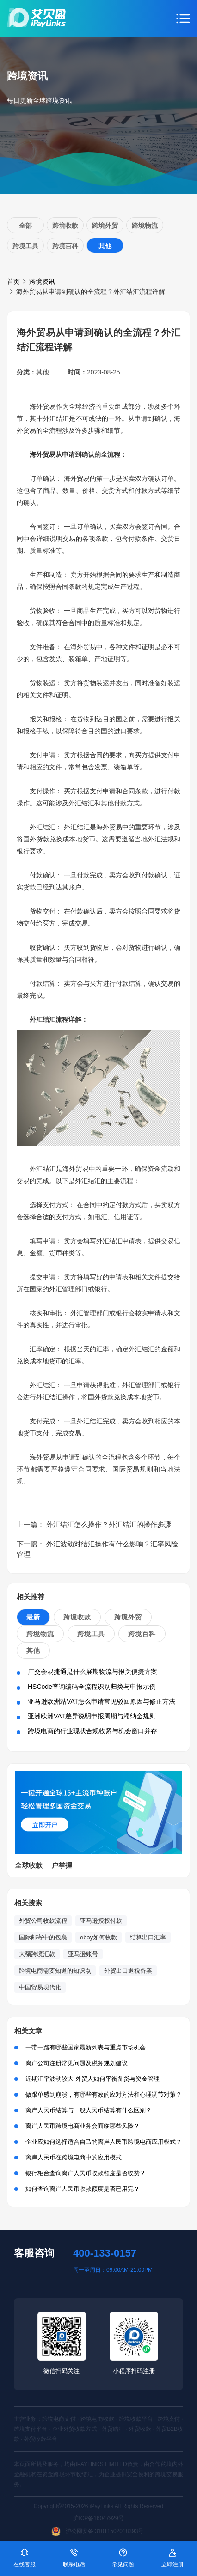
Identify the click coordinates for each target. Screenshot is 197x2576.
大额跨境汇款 (37, 1953)
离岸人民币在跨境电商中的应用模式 (73, 2157)
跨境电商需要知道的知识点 (55, 1970)
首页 (13, 281)
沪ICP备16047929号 (98, 2518)
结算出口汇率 (148, 1937)
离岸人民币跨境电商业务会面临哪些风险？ (82, 2125)
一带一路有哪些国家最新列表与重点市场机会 (85, 2047)
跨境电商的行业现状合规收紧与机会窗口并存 (92, 1731)
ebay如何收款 (98, 1937)
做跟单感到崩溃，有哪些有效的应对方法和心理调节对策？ (103, 2094)
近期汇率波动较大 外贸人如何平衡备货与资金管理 (92, 2078)
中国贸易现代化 (40, 1987)
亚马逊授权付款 (101, 1920)
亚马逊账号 (83, 1953)
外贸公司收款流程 (43, 1920)
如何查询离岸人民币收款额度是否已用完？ (82, 2188)
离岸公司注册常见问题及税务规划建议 (76, 2063)
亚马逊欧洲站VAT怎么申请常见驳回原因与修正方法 (101, 1701)
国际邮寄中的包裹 (43, 1937)
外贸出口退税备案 (128, 1970)
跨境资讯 (42, 281)
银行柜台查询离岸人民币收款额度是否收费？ (85, 2173)
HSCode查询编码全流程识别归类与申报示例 (92, 1686)
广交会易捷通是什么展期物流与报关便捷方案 (92, 1671)
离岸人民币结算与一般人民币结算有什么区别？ (88, 2110)
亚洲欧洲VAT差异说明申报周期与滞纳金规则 (92, 1716)
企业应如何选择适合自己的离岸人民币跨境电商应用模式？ (103, 2141)
